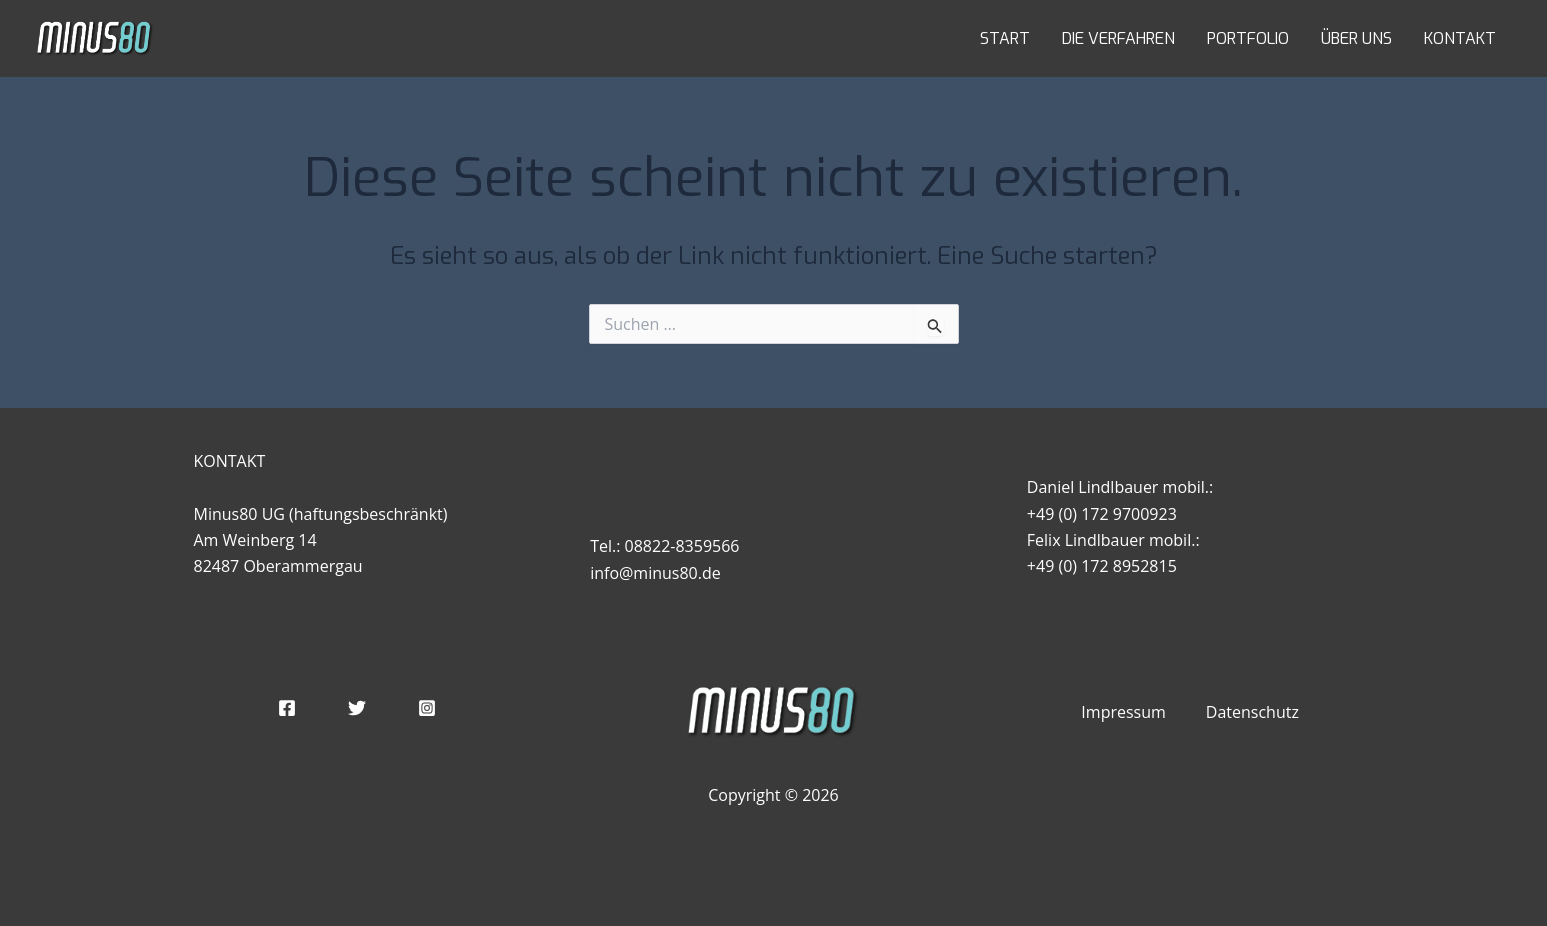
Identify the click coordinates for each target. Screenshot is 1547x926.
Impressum (1123, 712)
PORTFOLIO (1248, 38)
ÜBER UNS (1356, 38)
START (1005, 38)
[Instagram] (427, 708)
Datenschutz (1252, 712)
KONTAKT (1460, 38)
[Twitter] (357, 708)
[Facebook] (287, 708)
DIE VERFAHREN (1118, 38)
